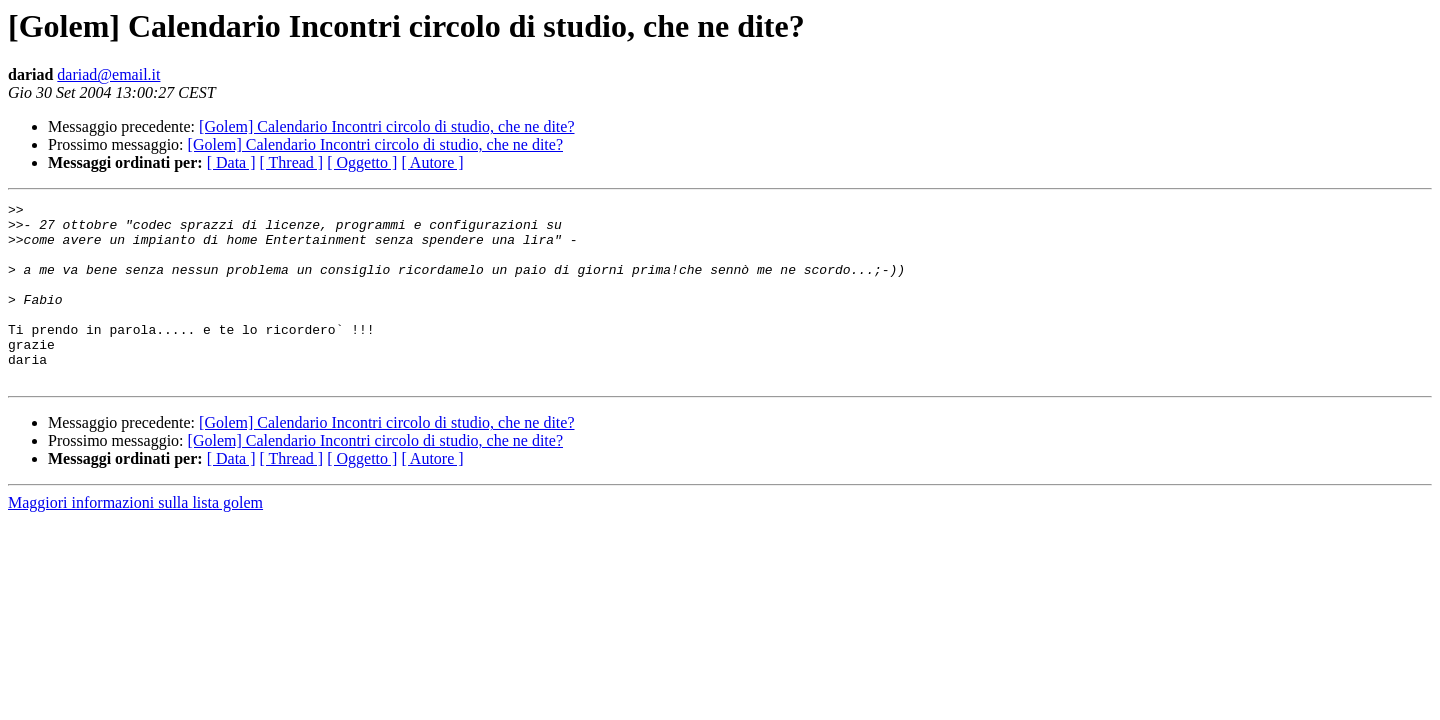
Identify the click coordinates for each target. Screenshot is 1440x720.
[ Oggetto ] (362, 162)
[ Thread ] (292, 162)
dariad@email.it (108, 74)
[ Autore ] (432, 162)
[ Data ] (231, 162)
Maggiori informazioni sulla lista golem (135, 538)
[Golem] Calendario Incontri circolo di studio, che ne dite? (386, 126)
